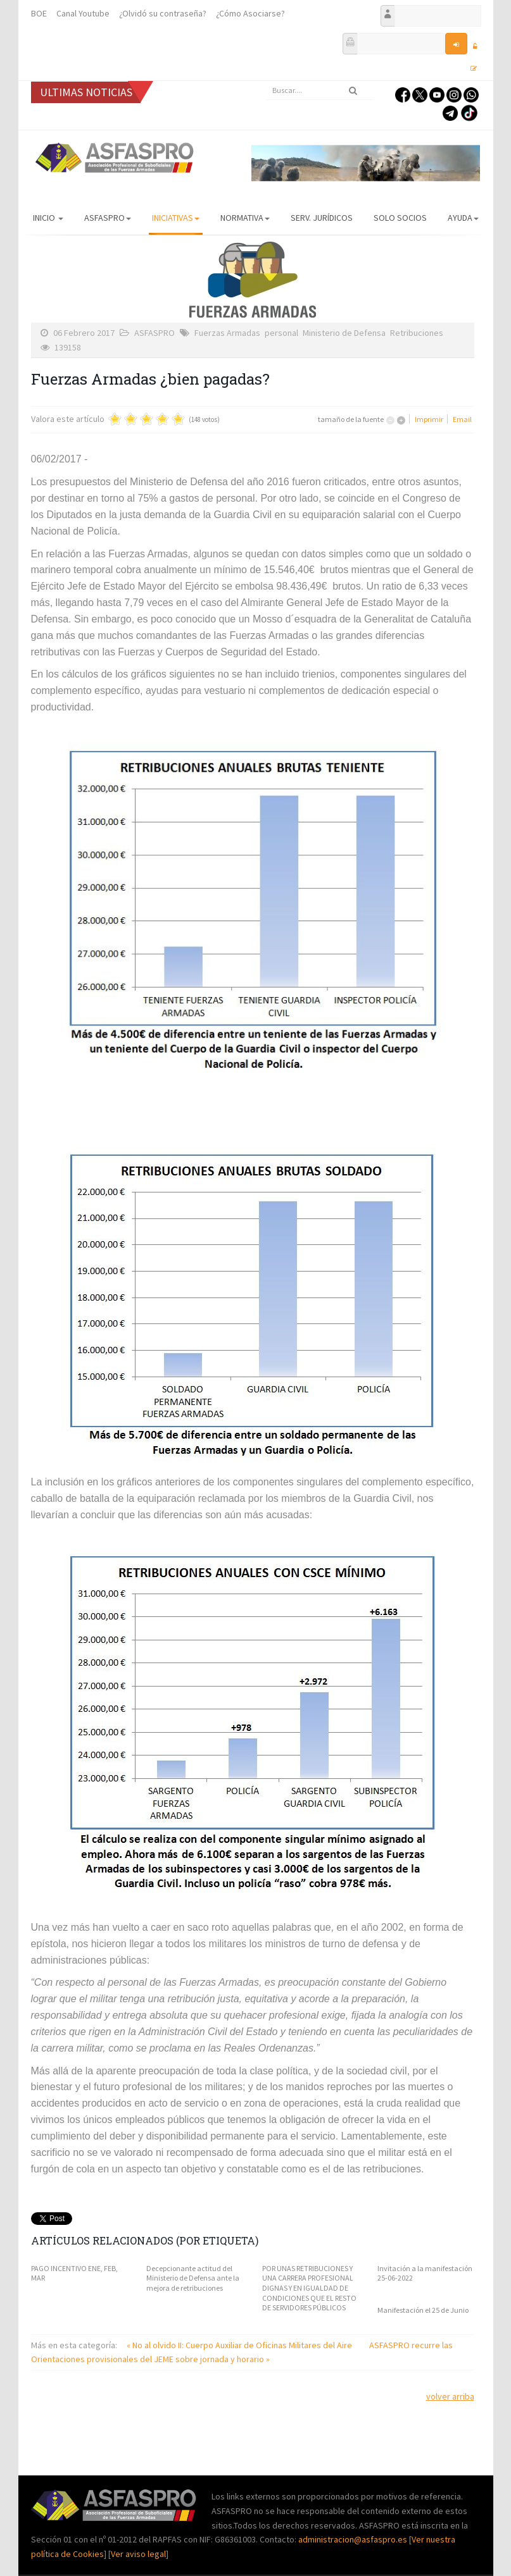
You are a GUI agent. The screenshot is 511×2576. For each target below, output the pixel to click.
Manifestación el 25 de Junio (423, 2310)
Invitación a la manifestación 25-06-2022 (424, 2273)
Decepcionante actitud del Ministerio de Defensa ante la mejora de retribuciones (192, 2278)
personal (281, 332)
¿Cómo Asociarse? (250, 13)
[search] (319, 90)
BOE (39, 13)
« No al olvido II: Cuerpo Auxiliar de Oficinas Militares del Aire (240, 2345)
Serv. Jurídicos (322, 217)
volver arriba (450, 2396)
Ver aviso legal (138, 2554)
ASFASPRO (107, 217)
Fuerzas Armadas (227, 332)
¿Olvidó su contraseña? (162, 13)
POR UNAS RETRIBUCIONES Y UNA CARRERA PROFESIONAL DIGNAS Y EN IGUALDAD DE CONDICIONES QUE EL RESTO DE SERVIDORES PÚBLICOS (309, 2287)
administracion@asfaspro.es (353, 2539)
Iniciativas (175, 217)
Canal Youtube (83, 13)
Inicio (48, 217)
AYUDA (463, 217)
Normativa (245, 217)
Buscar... (265, 81)
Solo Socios (400, 217)
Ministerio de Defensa (344, 332)
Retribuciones (416, 332)
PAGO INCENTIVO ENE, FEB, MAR (74, 2273)
